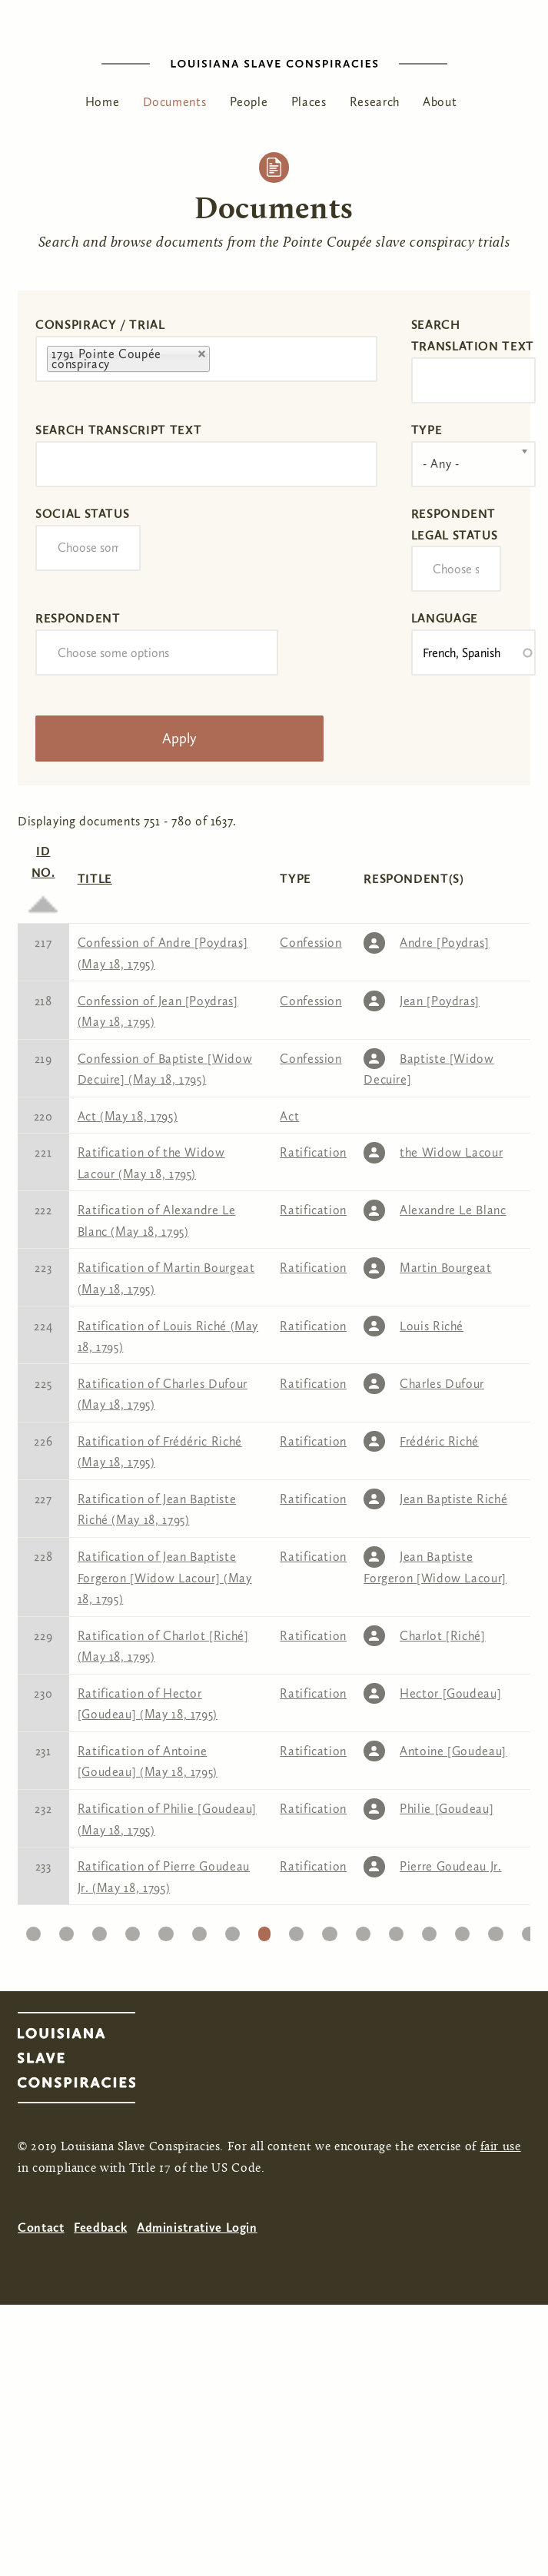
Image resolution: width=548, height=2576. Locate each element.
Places (309, 102)
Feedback (100, 2227)
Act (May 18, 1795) (128, 1116)
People (249, 102)
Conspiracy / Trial (100, 324)
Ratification (313, 1152)
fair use (500, 2147)
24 (199, 1930)
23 (166, 1930)
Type (427, 430)
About (440, 102)
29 (363, 1930)
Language (444, 618)
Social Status (82, 513)
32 (462, 1930)
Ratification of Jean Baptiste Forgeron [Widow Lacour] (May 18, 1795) (165, 1577)
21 (100, 1930)
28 (330, 1930)
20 (66, 1930)
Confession (310, 942)
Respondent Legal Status (454, 524)
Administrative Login (197, 2227)
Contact (41, 2227)
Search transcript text (118, 430)
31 (429, 1930)
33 (495, 1930)
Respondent (77, 618)
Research (375, 102)
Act (289, 1116)
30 (396, 1930)
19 (33, 1930)
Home (102, 102)
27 (296, 1930)
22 (132, 1930)
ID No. (43, 875)
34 (529, 1930)
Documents (175, 102)
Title (95, 878)
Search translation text (472, 335)
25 (232, 1930)
